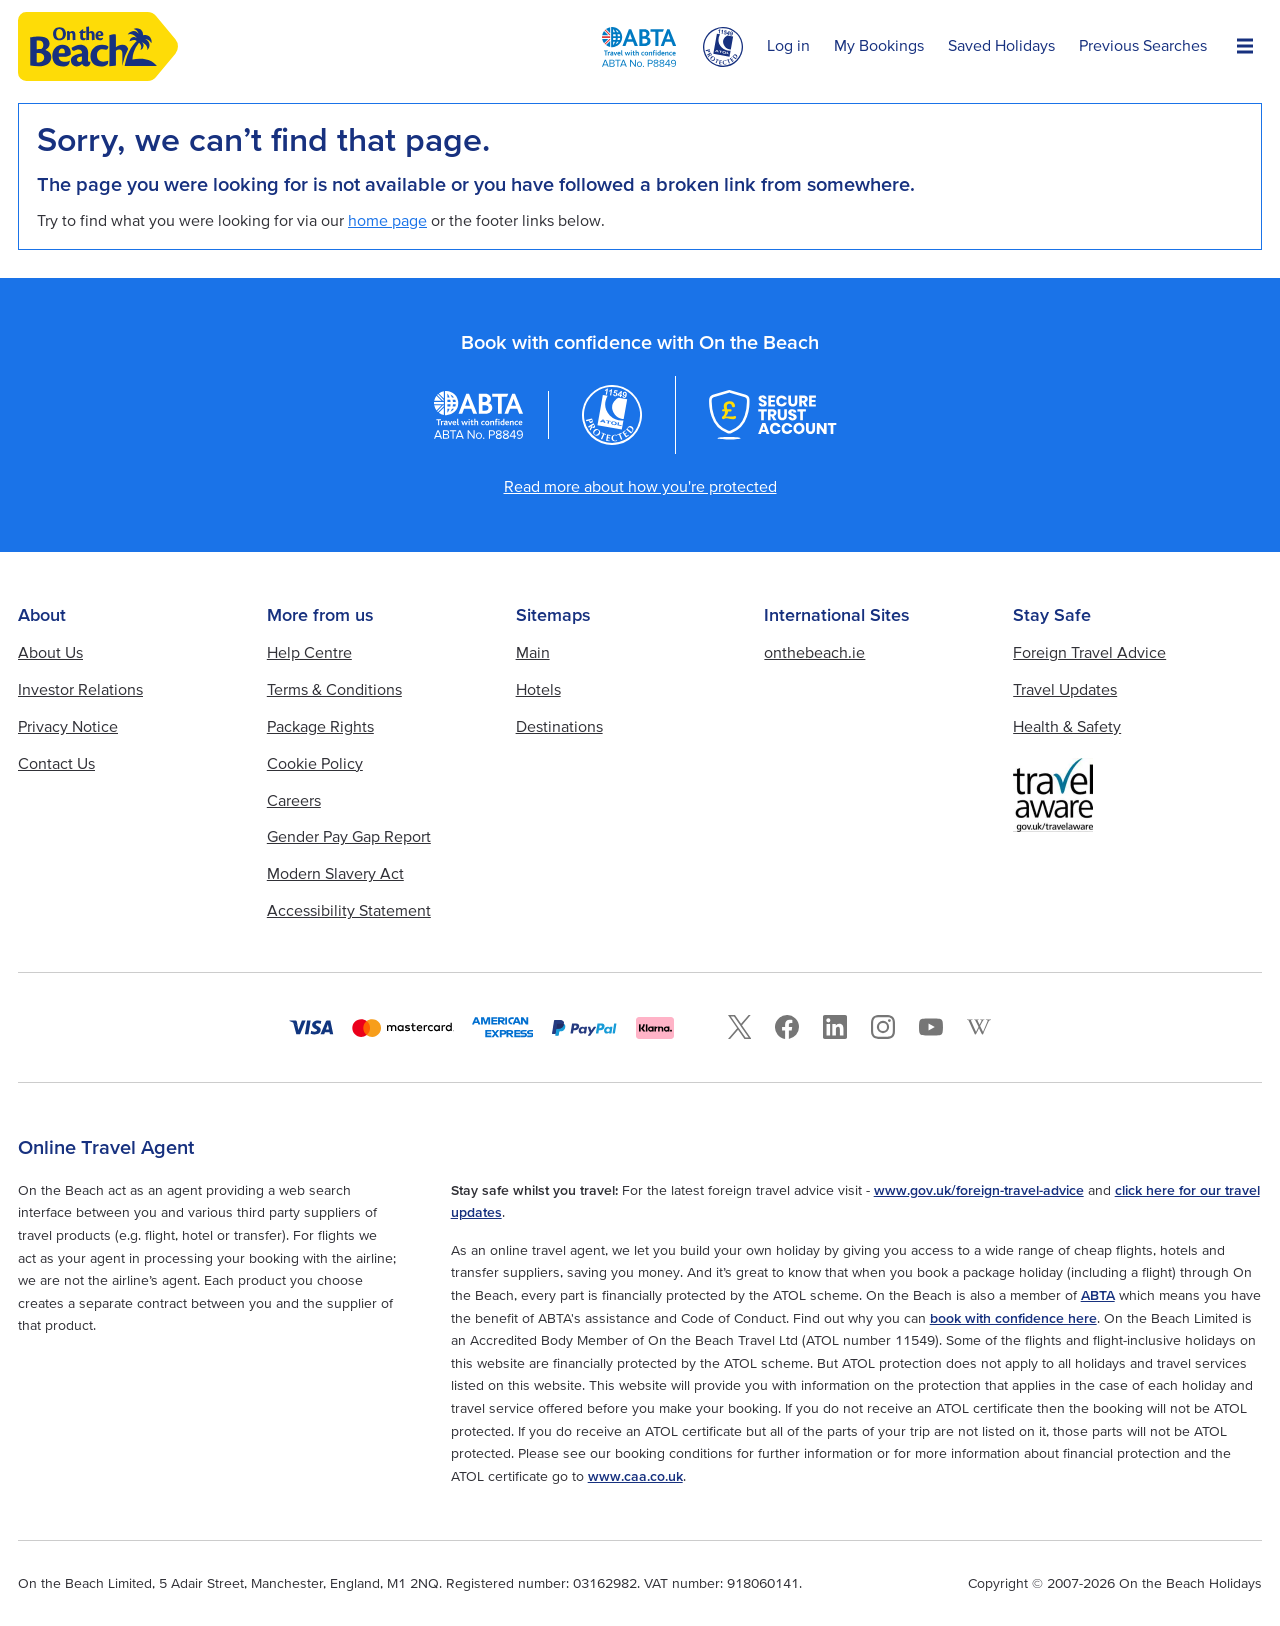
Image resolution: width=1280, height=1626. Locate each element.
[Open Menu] (1245, 47)
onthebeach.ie (814, 652)
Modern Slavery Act (335, 873)
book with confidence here (1013, 1318)
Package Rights (320, 726)
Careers (294, 800)
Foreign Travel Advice (1089, 652)
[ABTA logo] (639, 47)
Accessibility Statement (349, 910)
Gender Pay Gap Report (349, 836)
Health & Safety (1067, 726)
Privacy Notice (68, 726)
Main (533, 652)
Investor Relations (80, 689)
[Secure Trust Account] (773, 415)
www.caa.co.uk (635, 1476)
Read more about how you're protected (640, 486)
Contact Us (56, 763)
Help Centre (309, 652)
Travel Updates (1065, 689)
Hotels (538, 689)
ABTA (1098, 1295)
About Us (50, 652)
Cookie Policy (315, 763)
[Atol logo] (612, 415)
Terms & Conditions (334, 689)
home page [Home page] (387, 220)
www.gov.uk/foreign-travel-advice (979, 1190)
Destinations (559, 726)
